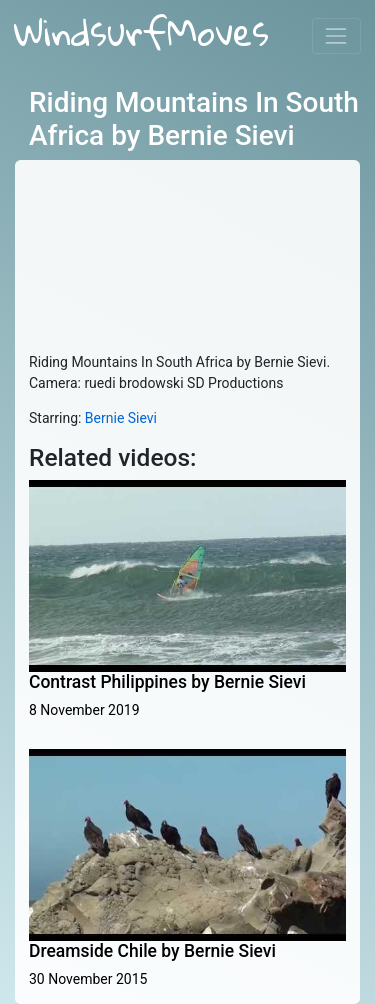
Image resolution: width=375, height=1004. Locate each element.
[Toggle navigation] (336, 35)
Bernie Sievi (121, 418)
